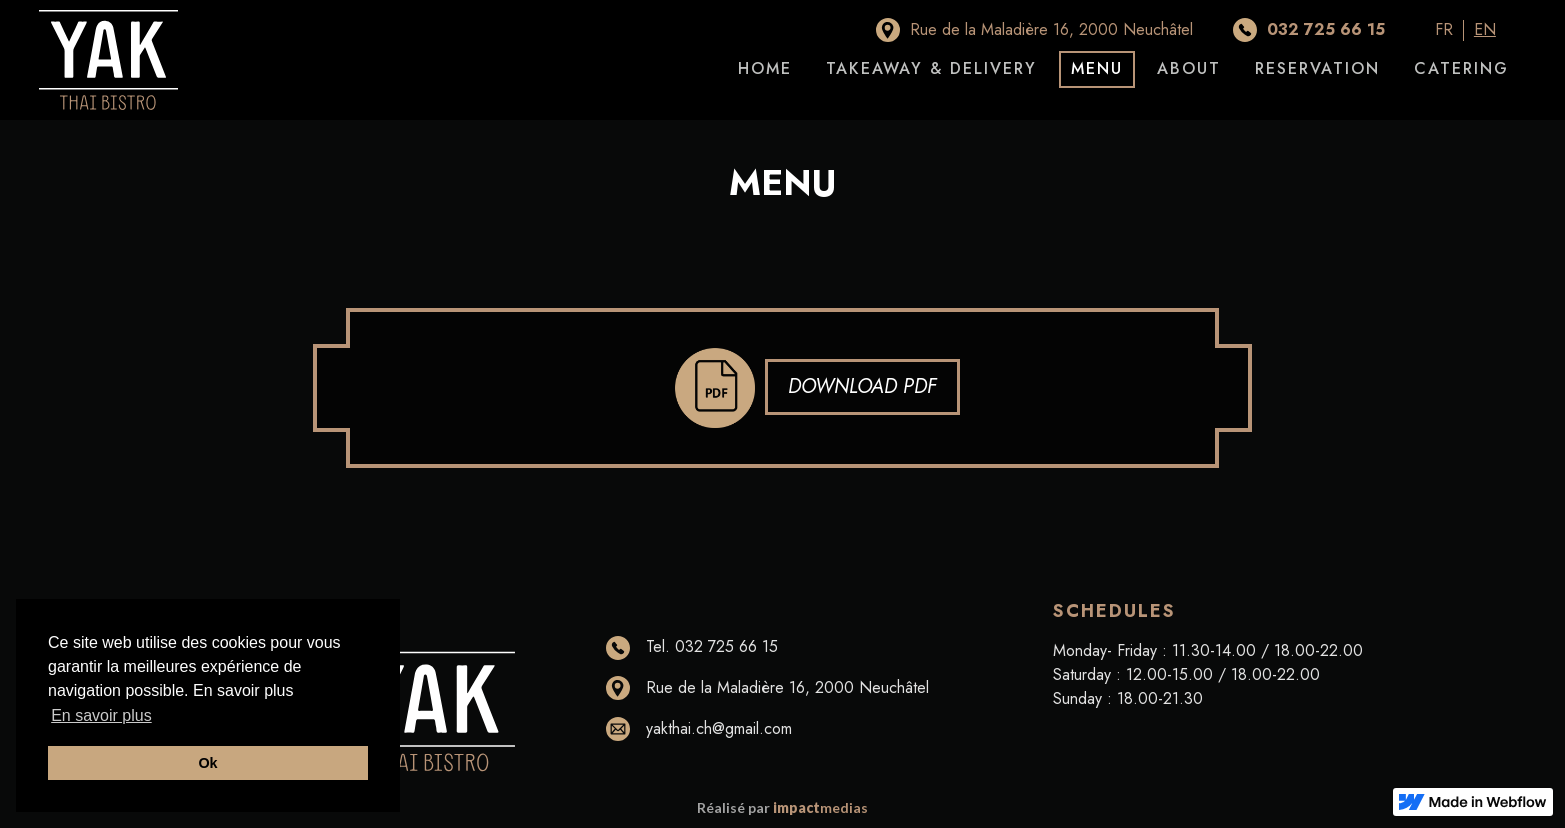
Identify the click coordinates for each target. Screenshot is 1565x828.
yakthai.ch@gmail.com (719, 728)
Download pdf (862, 386)
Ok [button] (207, 763)
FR (1444, 30)
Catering (1461, 68)
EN (1485, 30)
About (1189, 68)
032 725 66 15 (1326, 29)
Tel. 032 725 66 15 (712, 646)
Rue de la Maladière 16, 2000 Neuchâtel (1051, 29)
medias (820, 807)
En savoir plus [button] (101, 715)
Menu (1097, 68)
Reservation (1317, 68)
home (765, 68)
